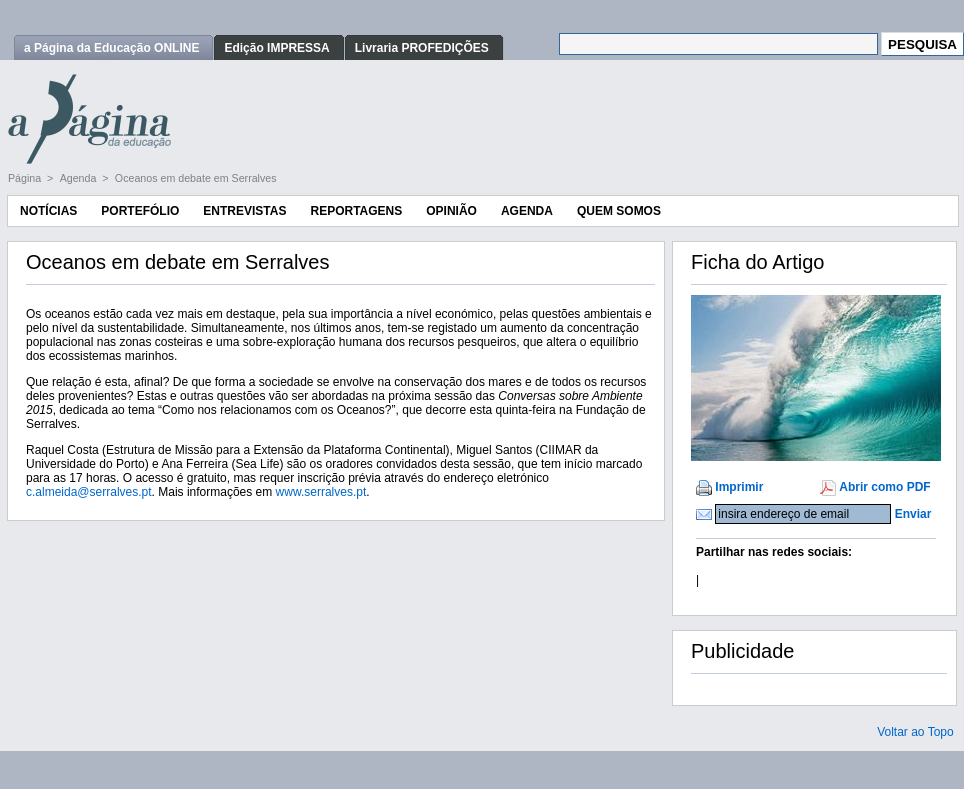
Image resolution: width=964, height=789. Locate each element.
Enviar (913, 514)
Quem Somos (619, 211)
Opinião (451, 211)
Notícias (48, 211)
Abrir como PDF (884, 487)
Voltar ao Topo (915, 732)
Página (26, 178)
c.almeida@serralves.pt (89, 492)
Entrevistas (244, 211)
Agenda (80, 178)
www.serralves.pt (321, 492)
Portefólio (140, 211)
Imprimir (739, 487)
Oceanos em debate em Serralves (196, 178)
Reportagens (356, 211)
